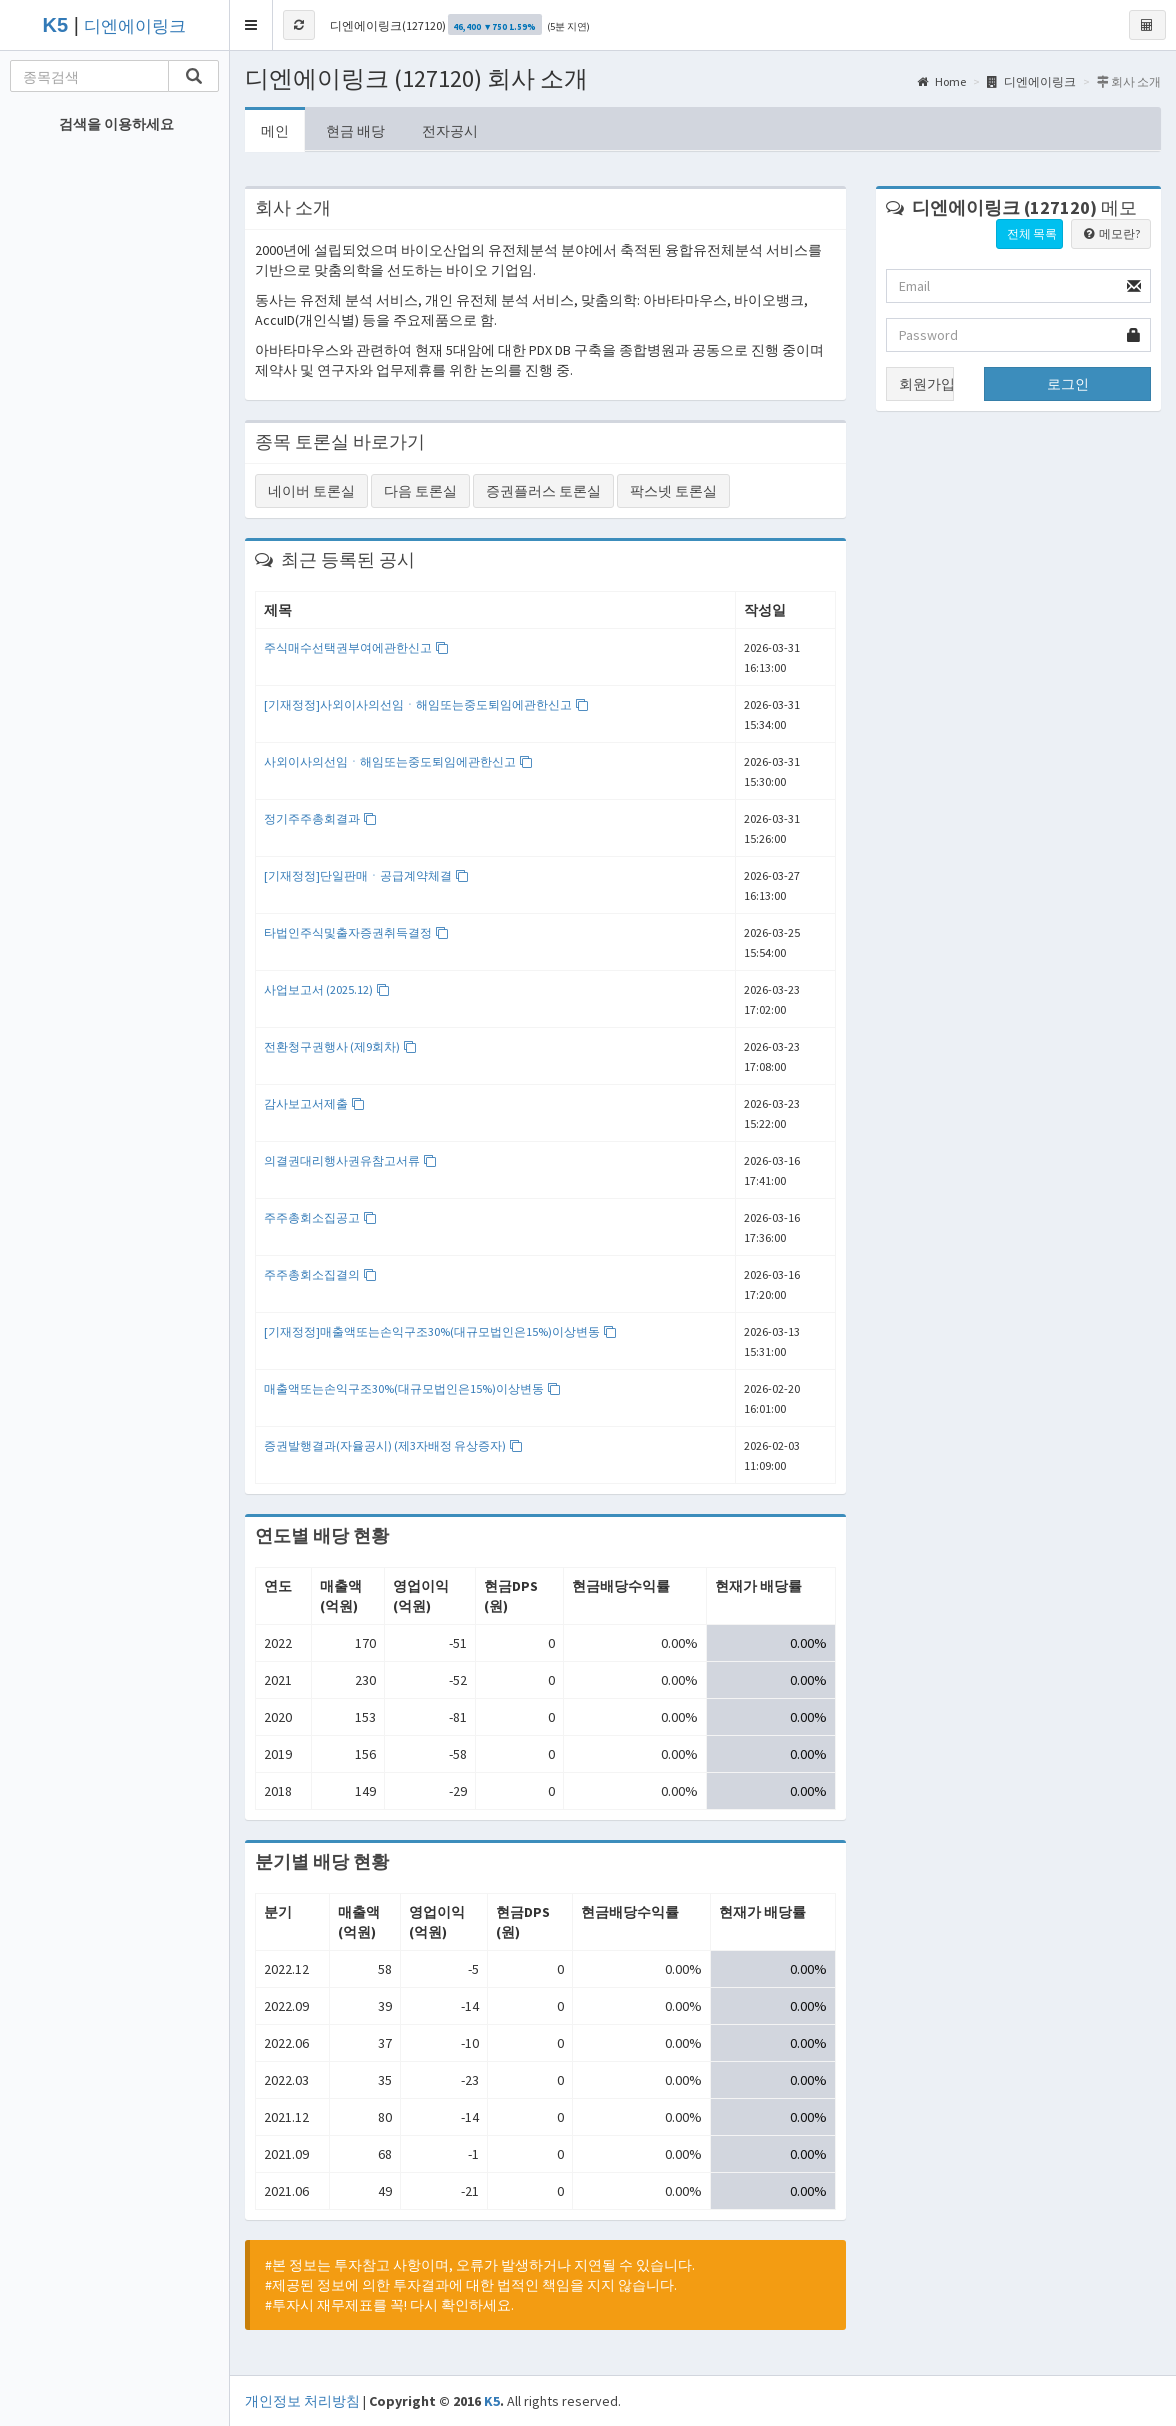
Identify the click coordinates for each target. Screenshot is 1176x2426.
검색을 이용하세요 (116, 124)
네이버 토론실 (311, 491)
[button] (251, 25)
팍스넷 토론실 (673, 491)
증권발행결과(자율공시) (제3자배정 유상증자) (393, 1445)
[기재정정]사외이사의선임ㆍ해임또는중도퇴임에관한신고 (426, 704)
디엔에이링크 (135, 26)
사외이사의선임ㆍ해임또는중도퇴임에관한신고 (398, 761)
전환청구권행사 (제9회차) (340, 1046)
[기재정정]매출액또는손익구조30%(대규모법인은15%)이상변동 (440, 1331)
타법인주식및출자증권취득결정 (356, 932)
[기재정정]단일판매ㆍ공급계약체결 (366, 875)
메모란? (1111, 233)
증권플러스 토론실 (543, 491)
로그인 (1068, 384)
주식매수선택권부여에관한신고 (356, 647)
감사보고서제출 (314, 1103)
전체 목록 (1032, 233)
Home (941, 81)
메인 (275, 131)
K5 (492, 2401)
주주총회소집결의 (320, 1274)
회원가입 (926, 384)
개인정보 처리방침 (302, 2401)
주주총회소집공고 (320, 1217)
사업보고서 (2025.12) (327, 989)
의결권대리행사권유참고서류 (350, 1160)
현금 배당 (355, 131)
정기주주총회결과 (320, 818)
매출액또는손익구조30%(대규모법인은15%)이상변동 (412, 1388)
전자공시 (450, 131)
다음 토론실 (420, 491)
